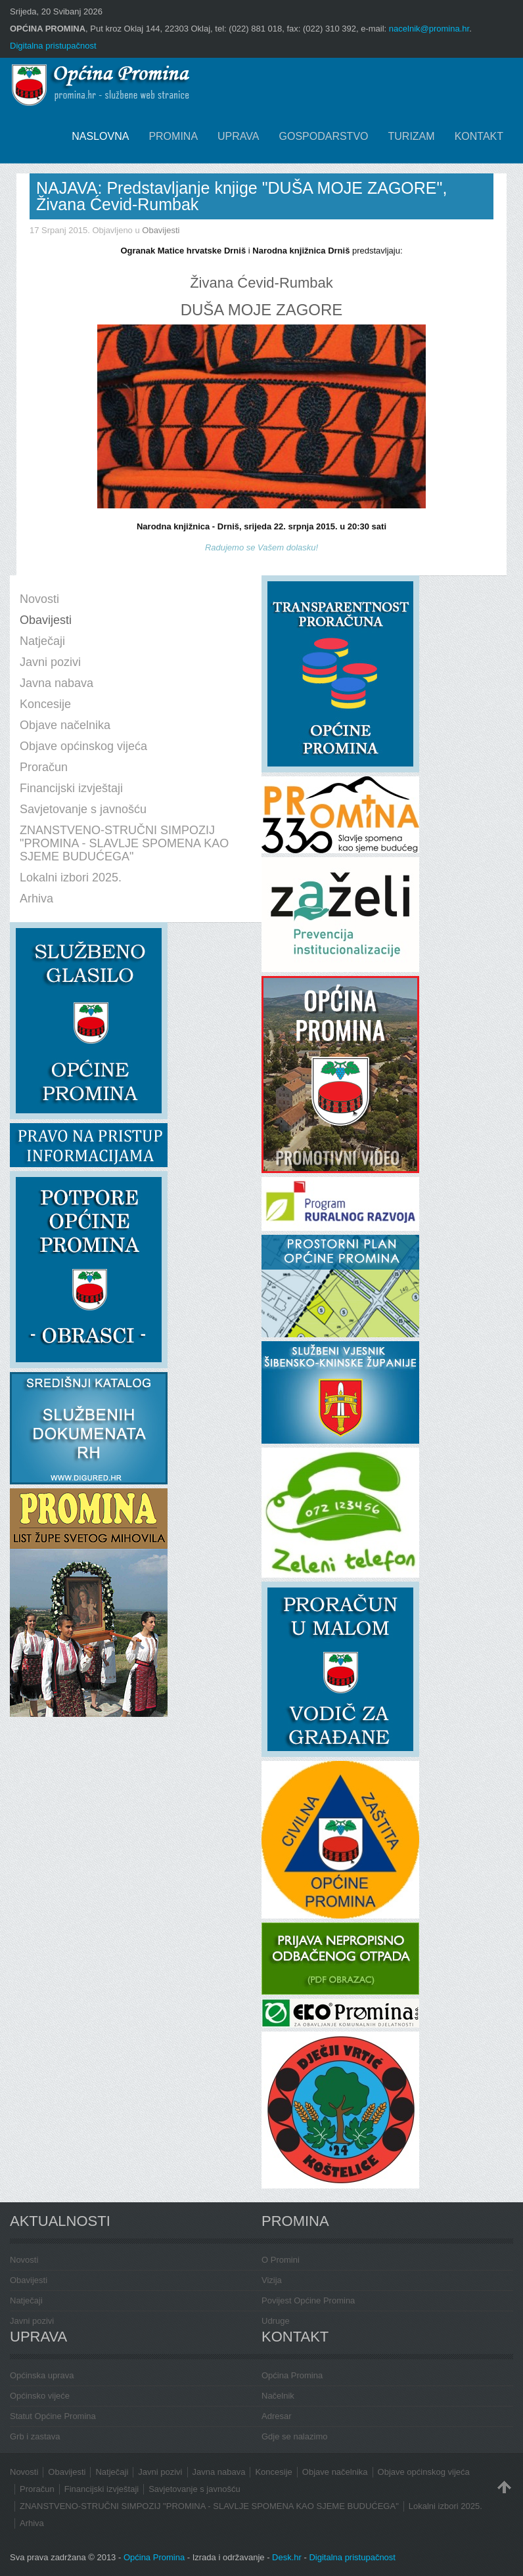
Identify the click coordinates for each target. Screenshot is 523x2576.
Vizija (272, 2280)
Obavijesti (160, 230)
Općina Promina (292, 2375)
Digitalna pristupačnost (53, 46)
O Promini (281, 2260)
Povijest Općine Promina (308, 2300)
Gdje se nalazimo (294, 2436)
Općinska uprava (42, 2375)
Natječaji (26, 2300)
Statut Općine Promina (53, 2416)
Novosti (24, 2260)
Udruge (276, 2321)
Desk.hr (287, 2557)
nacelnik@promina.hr (429, 28)
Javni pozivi (32, 2321)
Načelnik (278, 2396)
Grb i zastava (35, 2436)
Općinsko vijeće (40, 2396)
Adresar (277, 2416)
